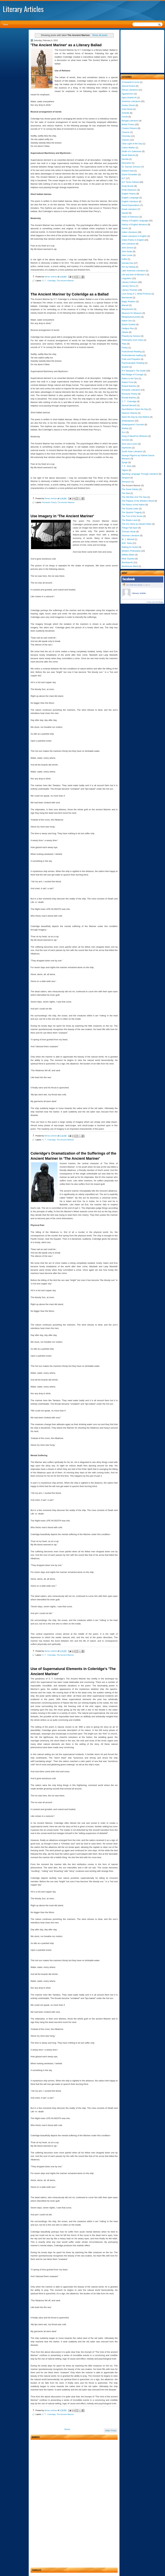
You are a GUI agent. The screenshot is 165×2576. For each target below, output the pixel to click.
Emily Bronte (128, 186)
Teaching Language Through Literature (140, 474)
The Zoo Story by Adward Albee (136, 524)
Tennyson (126, 481)
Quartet (125, 367)
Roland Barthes (129, 386)
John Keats (127, 251)
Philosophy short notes (132, 340)
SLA (124, 432)
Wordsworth (127, 562)
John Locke (127, 255)
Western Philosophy (131, 551)
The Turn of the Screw (132, 516)
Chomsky (126, 136)
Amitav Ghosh (128, 105)
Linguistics (127, 278)
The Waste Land (129, 520)
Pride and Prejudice (131, 359)
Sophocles (127, 447)
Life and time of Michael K (134, 274)
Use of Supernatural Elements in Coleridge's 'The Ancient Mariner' (73, 1671)
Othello (125, 332)
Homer (125, 228)
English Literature (130, 201)
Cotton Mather (128, 147)
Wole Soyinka (128, 558)
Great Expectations (131, 205)
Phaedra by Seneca (131, 336)
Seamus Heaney (129, 413)
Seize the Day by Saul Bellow (135, 417)
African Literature (130, 90)
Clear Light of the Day (132, 143)
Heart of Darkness (130, 217)
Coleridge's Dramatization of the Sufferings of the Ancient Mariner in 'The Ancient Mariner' (73, 1156)
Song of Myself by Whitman (135, 436)
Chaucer (126, 132)
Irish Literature (128, 243)
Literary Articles (23, 9)
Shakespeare (128, 420)
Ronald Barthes (129, 397)
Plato (124, 344)
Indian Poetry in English (133, 240)
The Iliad (126, 493)
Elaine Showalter (130, 174)
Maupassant (127, 309)
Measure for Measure (132, 313)
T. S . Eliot (126, 466)
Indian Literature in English (134, 236)
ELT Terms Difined (130, 182)
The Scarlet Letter (130, 508)
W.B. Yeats (127, 543)
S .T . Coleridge (129, 401)
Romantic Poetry (129, 394)
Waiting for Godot (130, 547)
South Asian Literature (132, 451)
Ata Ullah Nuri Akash (134, 585)
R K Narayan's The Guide (134, 370)
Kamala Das (127, 263)
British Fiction (128, 124)
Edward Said (128, 170)
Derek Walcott (128, 155)
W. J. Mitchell (128, 539)
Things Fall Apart (130, 527)
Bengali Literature (130, 120)
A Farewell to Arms (130, 82)
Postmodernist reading (132, 355)
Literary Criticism (129, 282)
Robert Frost (127, 382)
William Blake (128, 554)
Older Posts (110, 2430)
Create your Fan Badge (155, 602)
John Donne (127, 247)
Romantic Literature (131, 390)
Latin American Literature (133, 270)
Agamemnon (128, 93)
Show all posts (99, 35)
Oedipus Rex (128, 328)
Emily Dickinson (129, 190)
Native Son (127, 320)
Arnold (125, 116)
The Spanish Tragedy (132, 512)
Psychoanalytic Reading (133, 363)
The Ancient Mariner (65, 280)
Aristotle (125, 113)
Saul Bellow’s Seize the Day (135, 409)
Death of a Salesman (131, 151)
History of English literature (134, 224)
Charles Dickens (129, 128)
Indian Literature (129, 232)
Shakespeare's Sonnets (133, 424)
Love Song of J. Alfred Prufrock (136, 293)
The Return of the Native (133, 504)
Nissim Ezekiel (128, 324)
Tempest (126, 477)
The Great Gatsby (130, 489)
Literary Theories (129, 290)
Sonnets (125, 440)
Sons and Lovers (130, 444)
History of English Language (135, 220)
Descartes (126, 163)
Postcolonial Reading (132, 351)
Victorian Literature (130, 535)
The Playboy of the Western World (138, 501)
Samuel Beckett (129, 405)
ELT (123, 178)
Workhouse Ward (130, 566)
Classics (126, 140)
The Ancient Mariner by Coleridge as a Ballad (70, 294)
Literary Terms (128, 286)
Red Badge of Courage (132, 374)
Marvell (125, 305)
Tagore (125, 470)
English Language (130, 197)
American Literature (131, 101)
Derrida (125, 159)
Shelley (125, 428)
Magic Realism (128, 301)
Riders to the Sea (130, 378)
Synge (125, 462)
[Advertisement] (142, 51)
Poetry (125, 347)
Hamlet (125, 213)
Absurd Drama (128, 86)
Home (5, 24)
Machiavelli (127, 297)
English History (129, 193)
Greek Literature (129, 209)
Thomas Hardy (128, 531)
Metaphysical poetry (131, 317)
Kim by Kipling (128, 267)
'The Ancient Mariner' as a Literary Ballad (66, 45)
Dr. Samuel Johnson (131, 166)
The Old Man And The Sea (134, 497)
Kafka (124, 259)
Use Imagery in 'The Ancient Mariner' (62, 516)
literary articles (51, 276)
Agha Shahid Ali (129, 97)
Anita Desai (127, 109)
